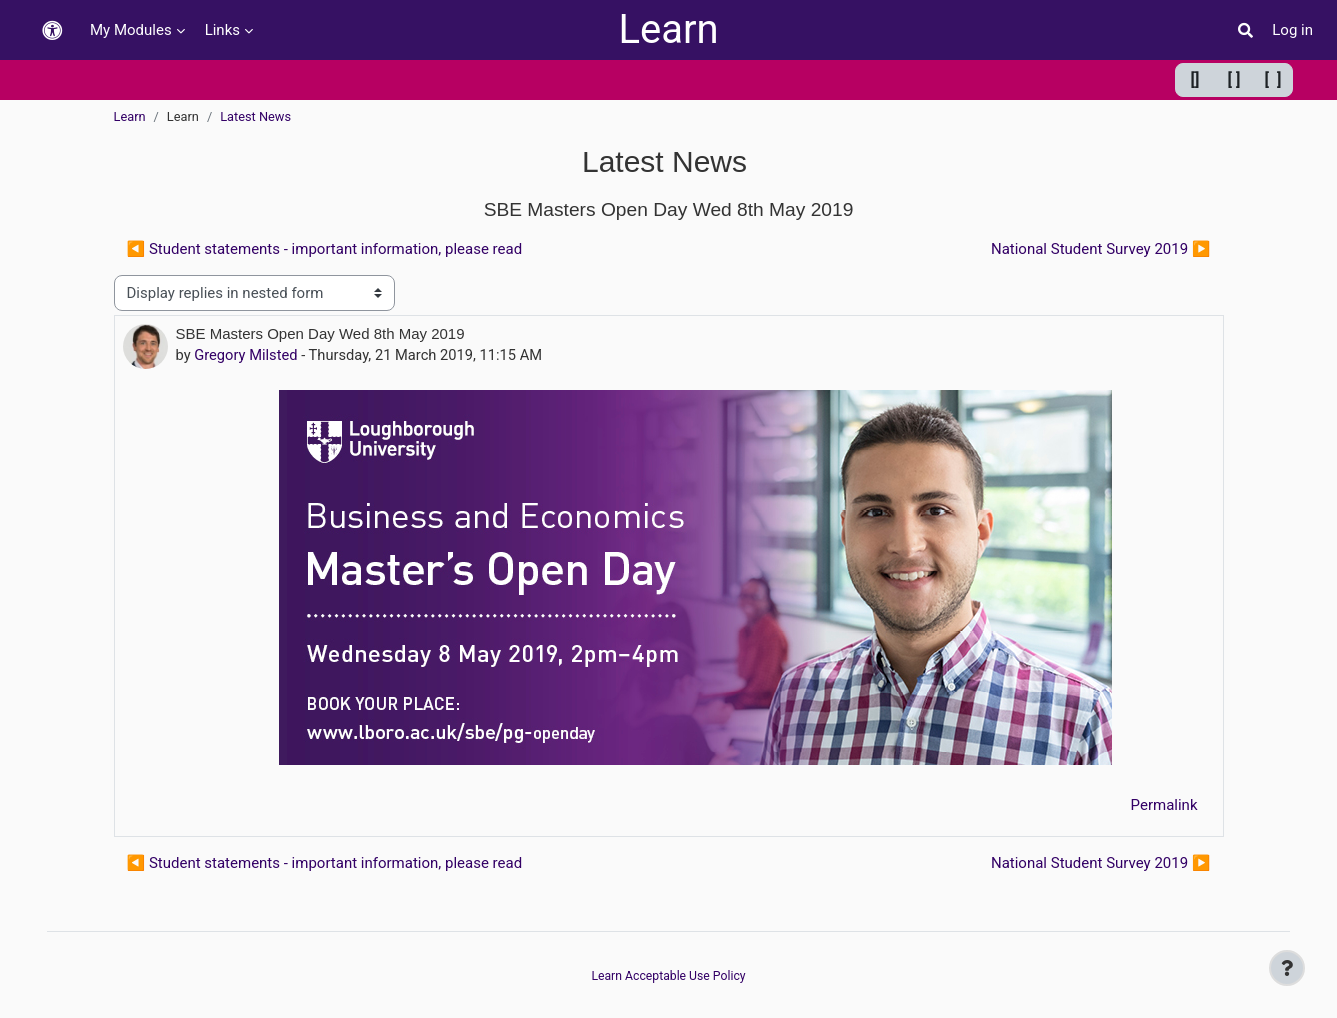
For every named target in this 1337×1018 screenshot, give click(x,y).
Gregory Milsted (248, 355)
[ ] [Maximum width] (1273, 79)
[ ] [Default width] (1234, 79)
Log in (1292, 30)
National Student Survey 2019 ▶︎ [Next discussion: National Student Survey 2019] (1101, 249)
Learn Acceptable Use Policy (669, 975)
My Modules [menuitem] (131, 30)
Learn (668, 29)
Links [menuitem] (222, 30)
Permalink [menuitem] (1164, 806)
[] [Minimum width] (1195, 79)
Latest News (255, 116)
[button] (52, 30)
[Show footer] (1287, 968)
